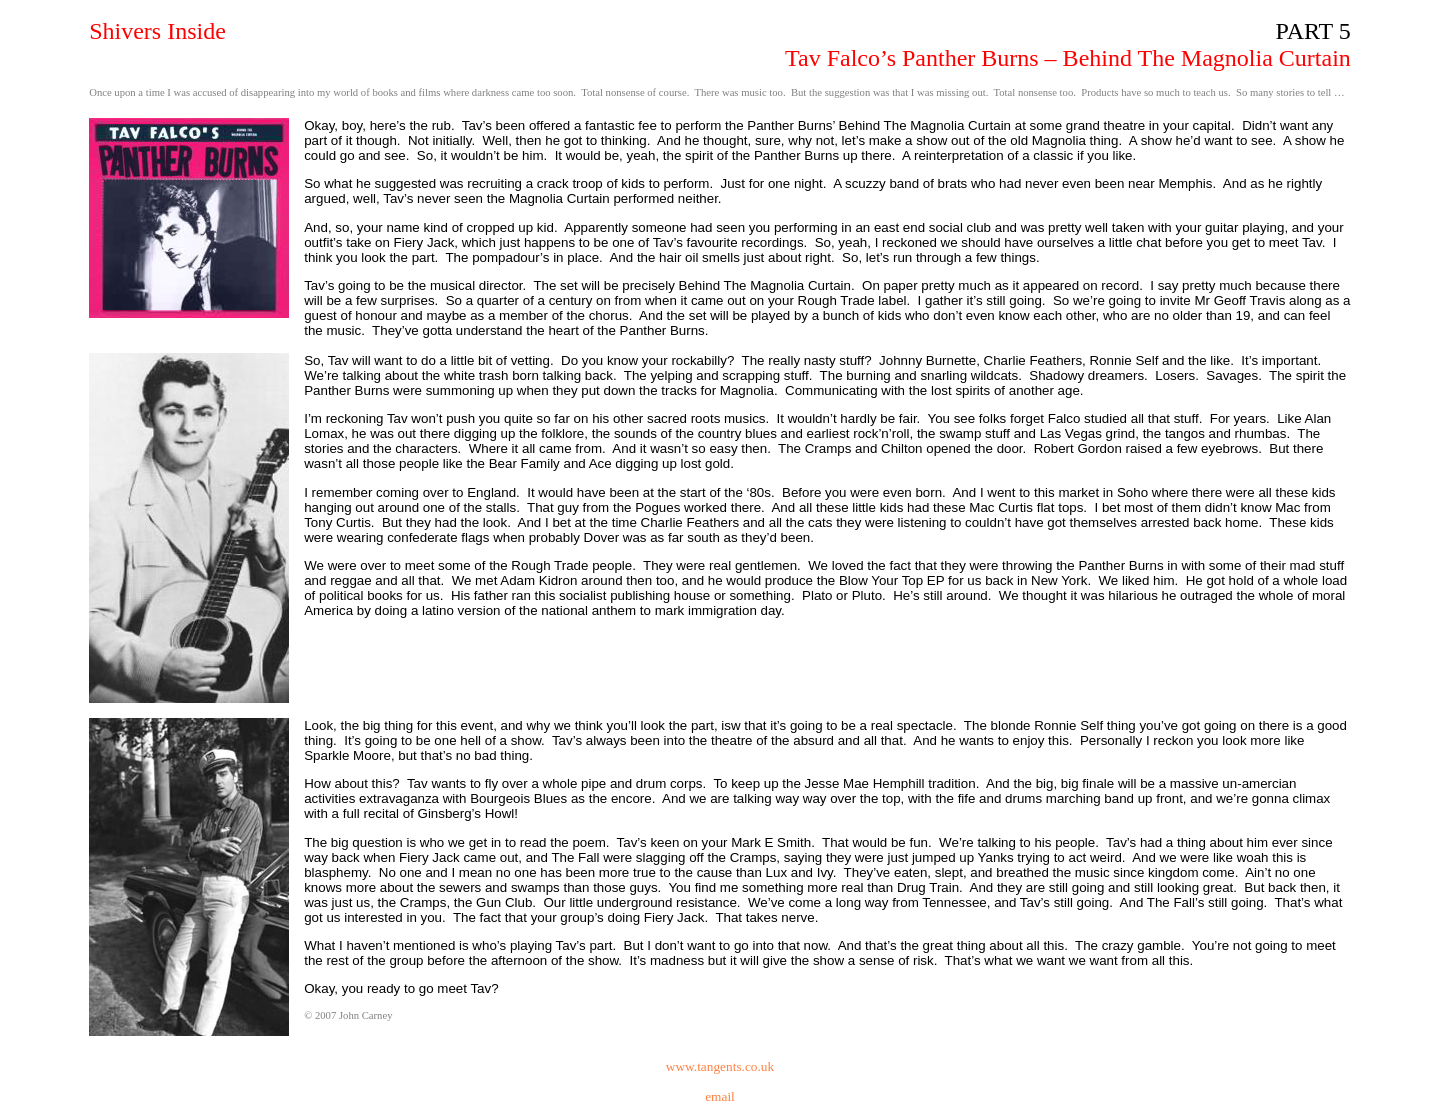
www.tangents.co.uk (720, 1066)
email (720, 1096)
